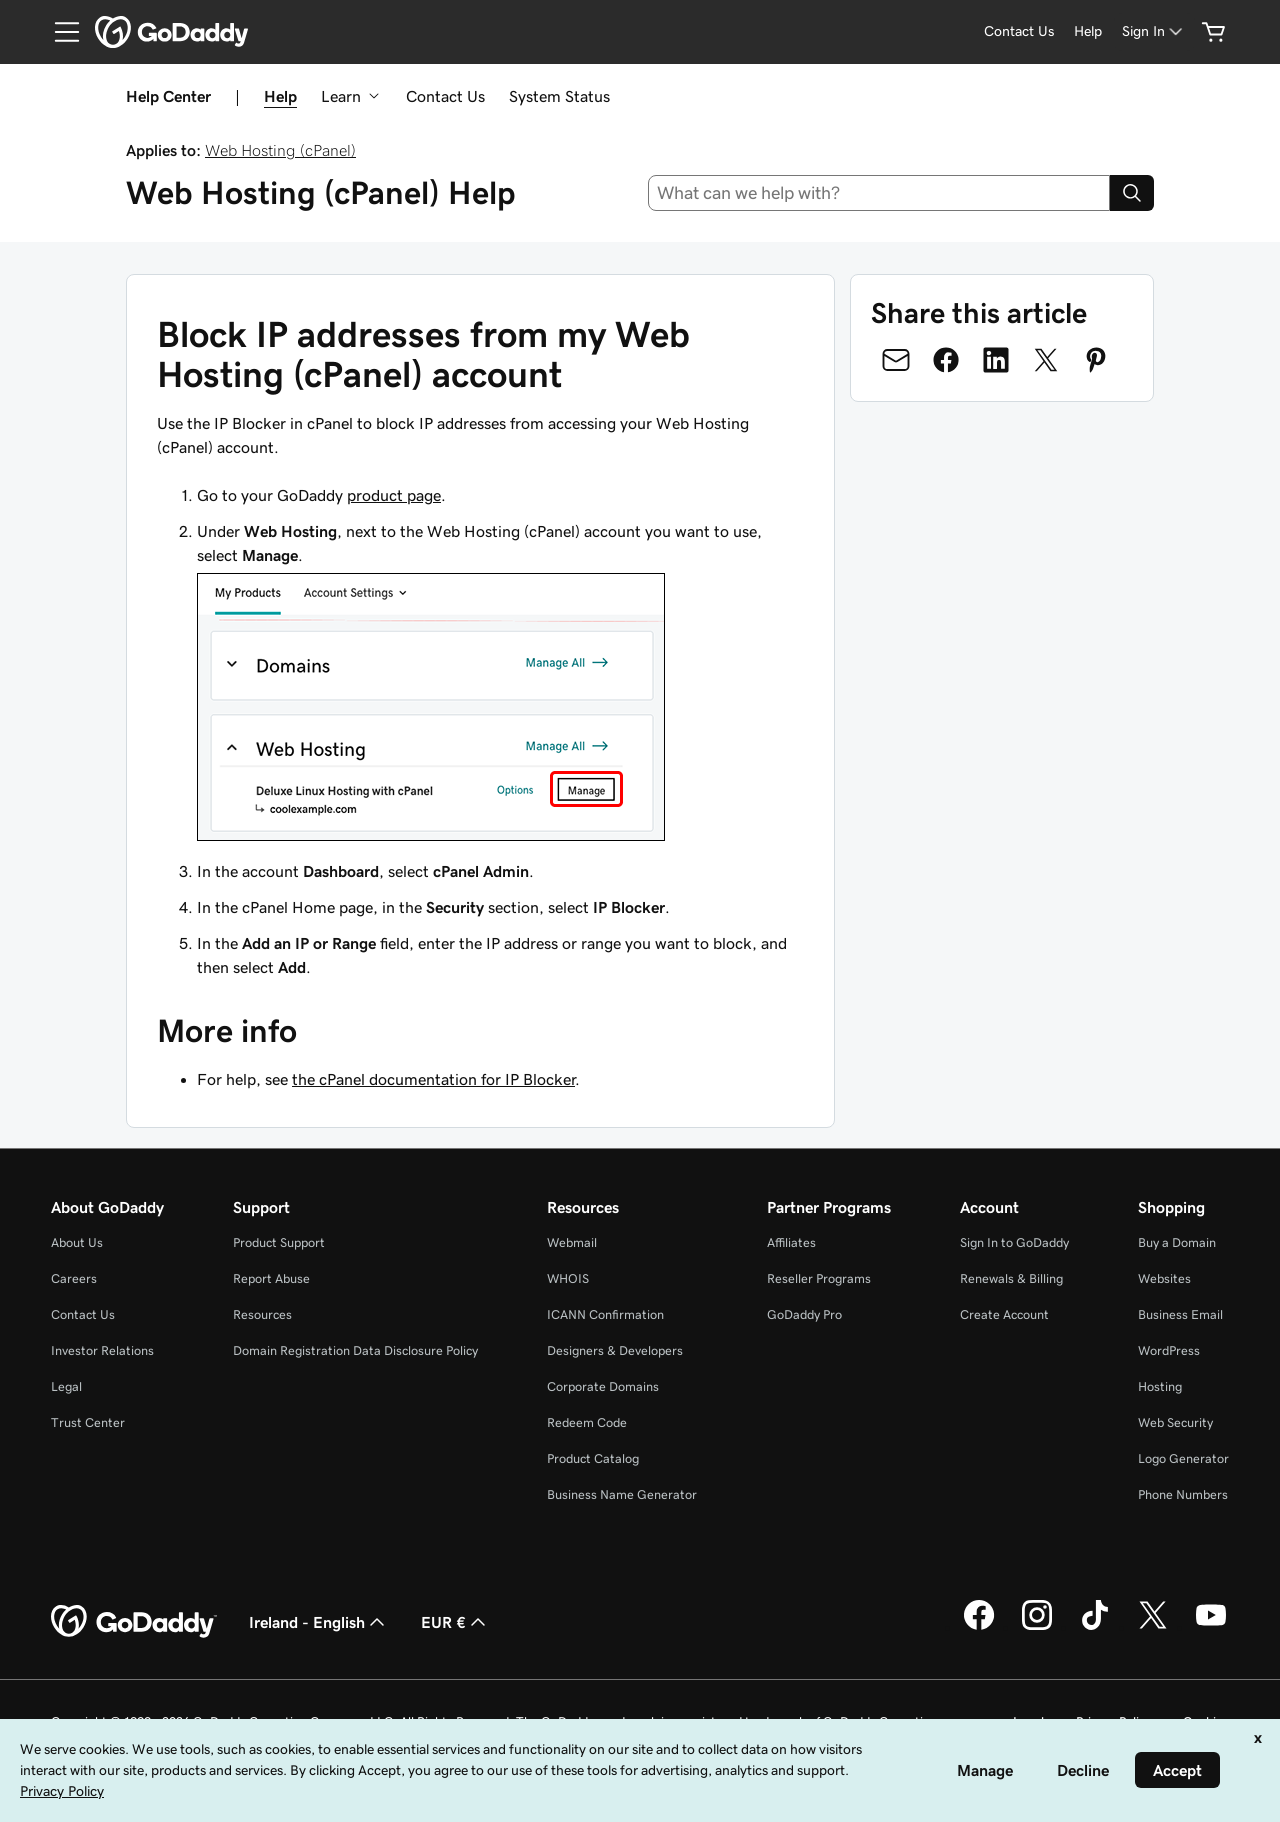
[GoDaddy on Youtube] (1211, 1627)
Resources (262, 1314)
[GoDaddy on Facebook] (979, 1627)
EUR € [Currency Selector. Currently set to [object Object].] (455, 1622)
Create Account (1004, 1314)
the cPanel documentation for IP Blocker (433, 1079)
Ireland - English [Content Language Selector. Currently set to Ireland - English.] (319, 1622)
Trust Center (88, 1422)
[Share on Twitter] (1046, 360)
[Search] (1132, 193)
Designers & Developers (615, 1350)
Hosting (1160, 1386)
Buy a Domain (1177, 1242)
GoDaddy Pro (804, 1314)
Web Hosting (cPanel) (280, 150)
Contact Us (445, 96)
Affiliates (791, 1242)
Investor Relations (102, 1350)
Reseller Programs (819, 1278)
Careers (74, 1278)
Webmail (572, 1242)
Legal (66, 1386)
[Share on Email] (896, 360)
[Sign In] (1154, 31)
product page (394, 495)
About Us (77, 1242)
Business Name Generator (622, 1494)
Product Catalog (593, 1458)
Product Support (279, 1242)
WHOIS (568, 1278)
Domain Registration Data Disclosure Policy (355, 1350)
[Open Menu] (59, 32)
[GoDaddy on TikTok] (1095, 1627)
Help (280, 96)
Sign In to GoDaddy (1014, 1242)
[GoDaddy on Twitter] (1153, 1627)
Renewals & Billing (1011, 1278)
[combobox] (879, 193)
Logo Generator (1183, 1458)
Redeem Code (587, 1422)
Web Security (1175, 1422)
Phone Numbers (1183, 1494)
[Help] (1088, 31)
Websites (1164, 1278)
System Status (559, 96)
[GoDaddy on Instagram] (1037, 1627)
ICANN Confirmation (605, 1314)
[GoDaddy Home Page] (134, 1622)
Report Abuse (271, 1278)
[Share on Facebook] (946, 360)
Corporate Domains (603, 1386)
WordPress (1169, 1350)
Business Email (1180, 1314)
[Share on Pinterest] (1096, 360)
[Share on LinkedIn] (996, 360)
